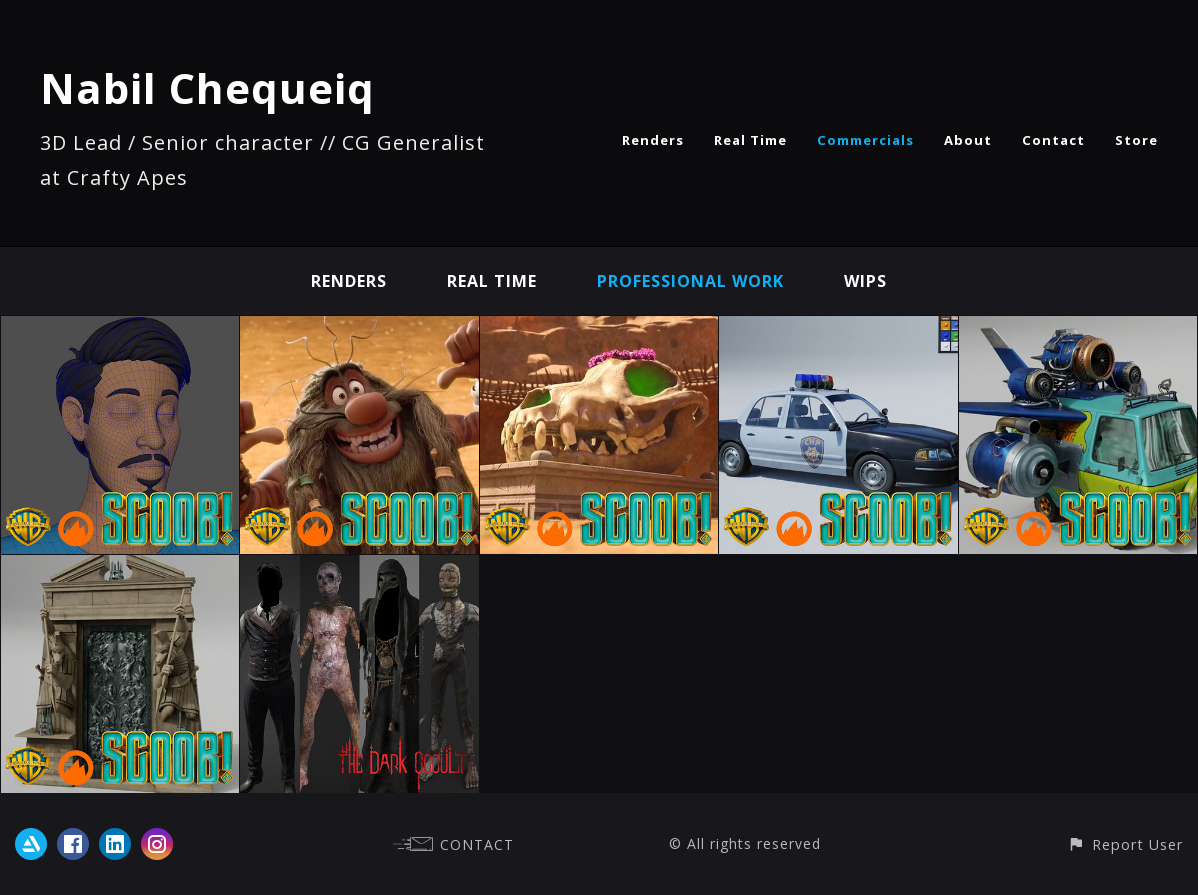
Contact (1053, 140)
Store (1136, 140)
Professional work (690, 281)
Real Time (750, 140)
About (968, 140)
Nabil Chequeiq (207, 87)
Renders (653, 140)
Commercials (865, 140)
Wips (865, 281)
